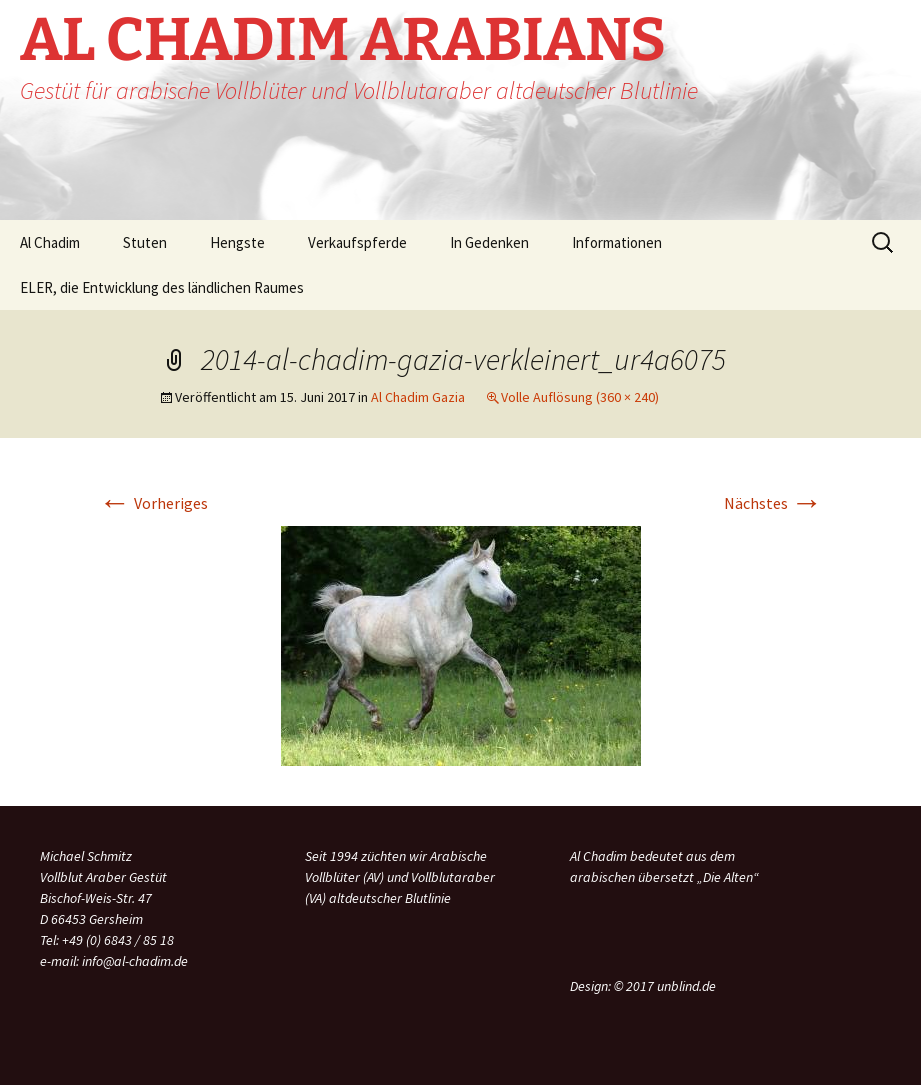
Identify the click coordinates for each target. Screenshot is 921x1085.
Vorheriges (153, 503)
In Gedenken (489, 242)
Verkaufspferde (357, 242)
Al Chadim (50, 242)
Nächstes (773, 503)
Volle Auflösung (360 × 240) (580, 397)
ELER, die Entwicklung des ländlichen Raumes (162, 287)
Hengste (237, 242)
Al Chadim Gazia (418, 397)
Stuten (145, 242)
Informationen (617, 242)
